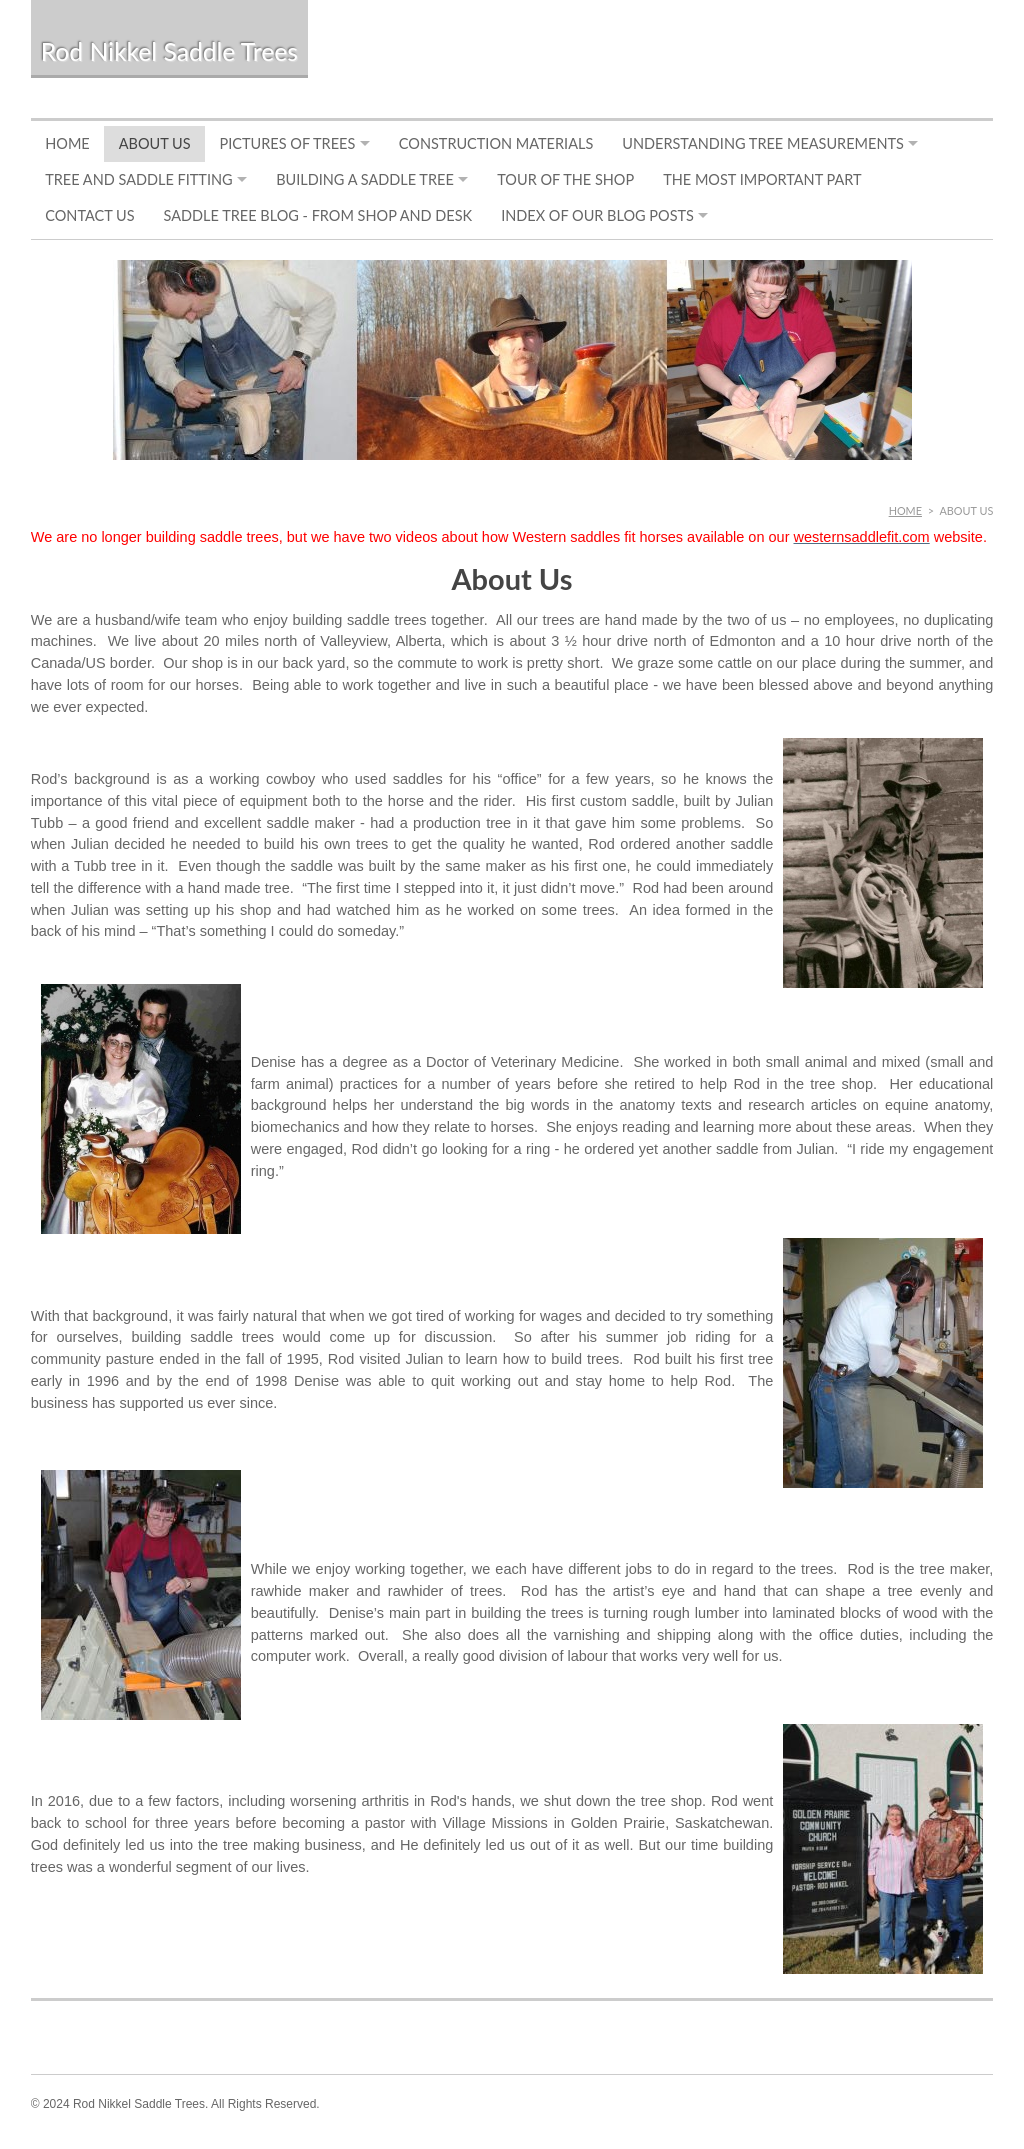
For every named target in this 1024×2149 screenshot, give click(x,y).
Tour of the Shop (565, 179)
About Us (155, 143)
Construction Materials (496, 143)
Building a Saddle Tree (365, 179)
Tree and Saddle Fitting (138, 179)
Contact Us (89, 215)
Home (67, 143)
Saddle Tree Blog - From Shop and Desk (318, 215)
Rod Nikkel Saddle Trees (169, 51)
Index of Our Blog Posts (597, 215)
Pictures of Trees (288, 143)
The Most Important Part (762, 179)
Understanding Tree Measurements (763, 143)
